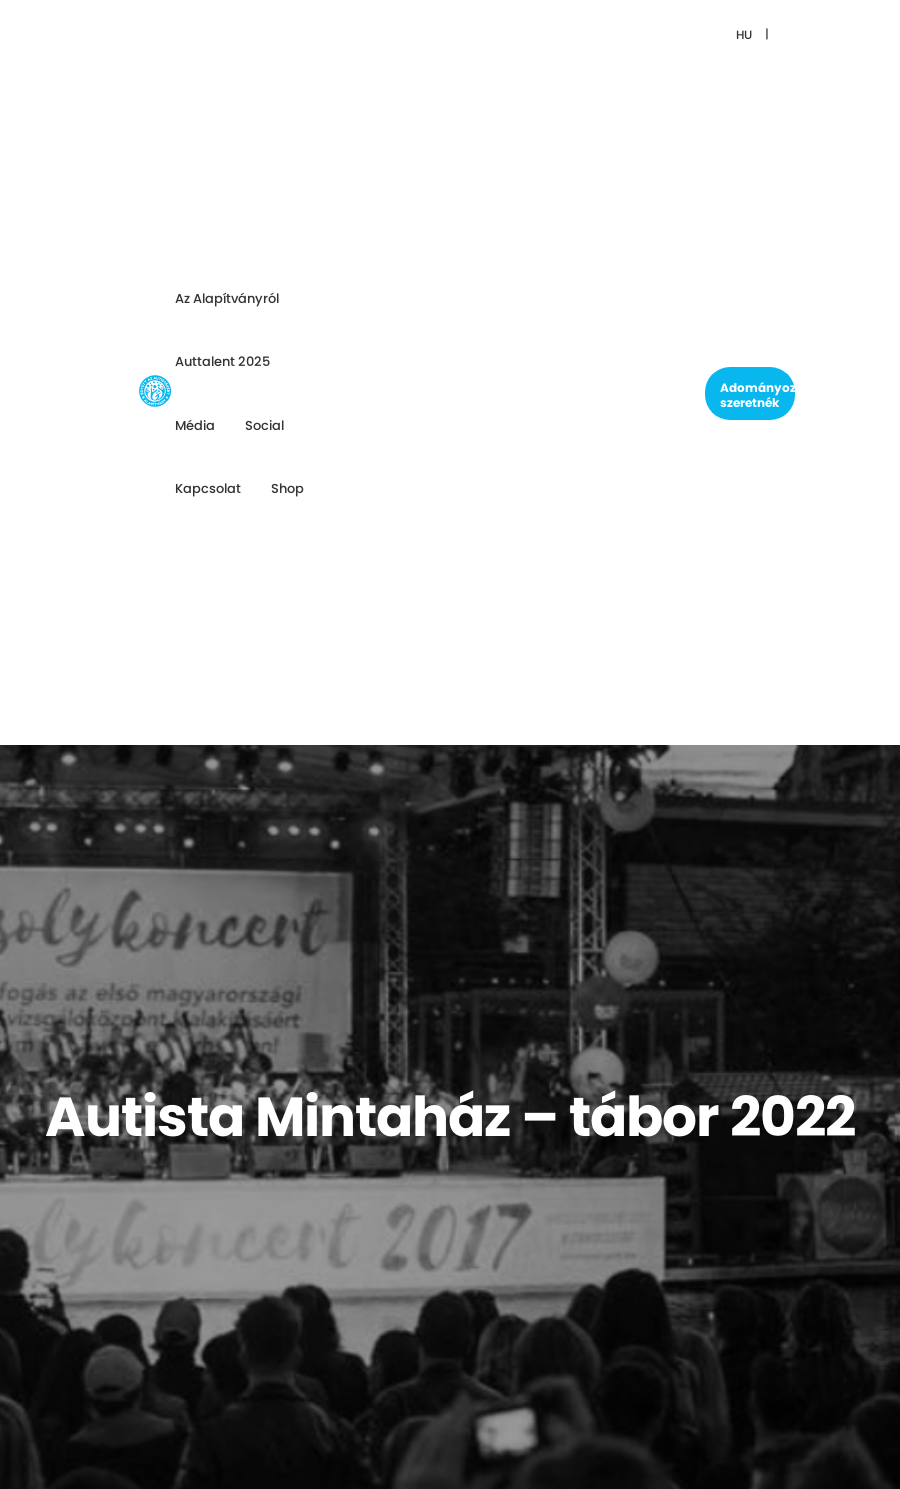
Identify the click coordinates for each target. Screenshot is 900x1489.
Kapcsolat (208, 488)
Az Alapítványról (227, 298)
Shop (287, 488)
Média (195, 425)
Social (264, 425)
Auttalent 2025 (222, 361)
